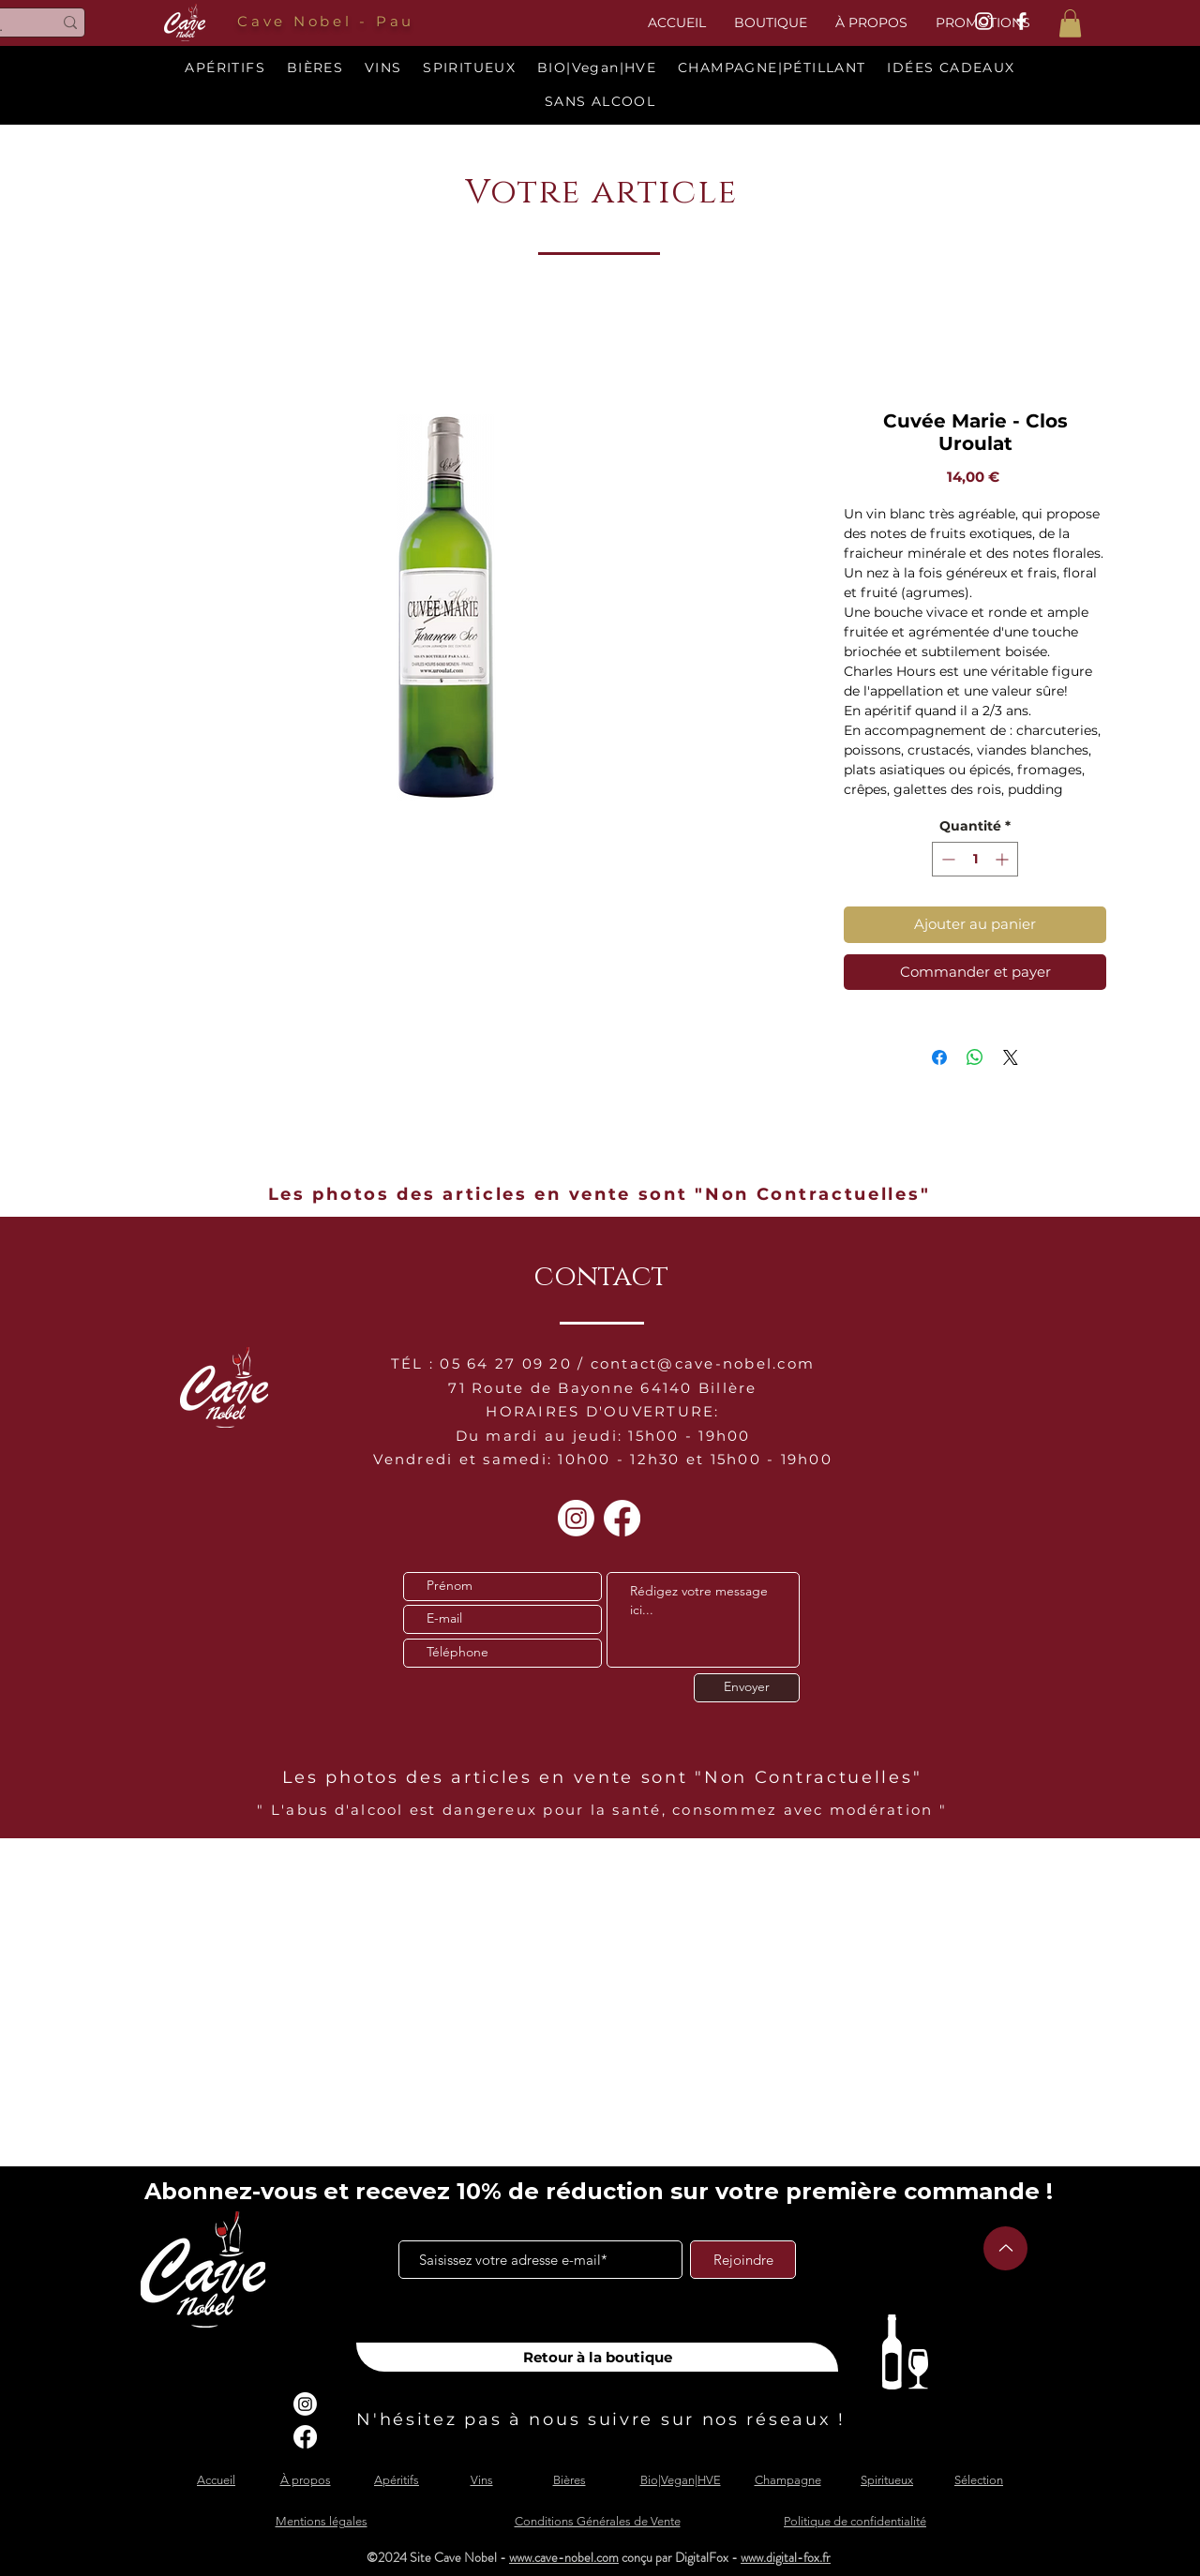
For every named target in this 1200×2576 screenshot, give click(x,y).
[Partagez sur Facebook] (939, 1057)
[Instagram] (576, 1518)
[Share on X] (1010, 1057)
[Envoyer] (747, 1687)
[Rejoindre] (743, 2259)
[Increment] (1003, 859)
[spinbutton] (975, 859)
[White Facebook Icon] (1021, 21)
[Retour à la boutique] (597, 2357)
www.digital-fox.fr (786, 2557)
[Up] (1005, 2248)
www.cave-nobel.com (564, 2557)
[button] (1070, 23)
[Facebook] (622, 1518)
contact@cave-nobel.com (703, 1363)
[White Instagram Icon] (984, 21)
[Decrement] (946, 859)
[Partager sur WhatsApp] (975, 1057)
